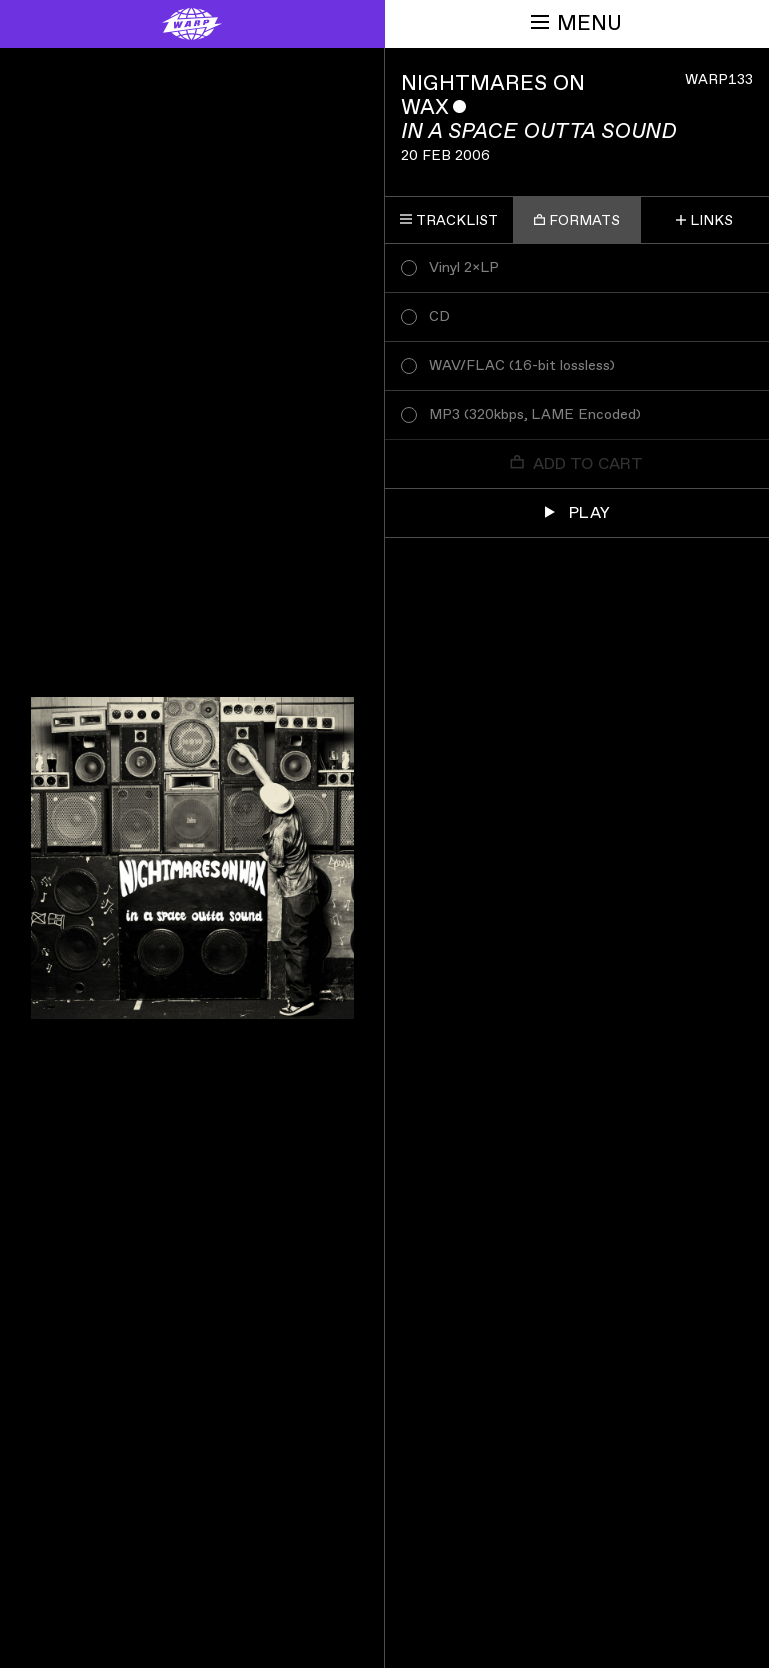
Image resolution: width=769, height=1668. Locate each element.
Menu (576, 23)
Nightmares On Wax (493, 95)
